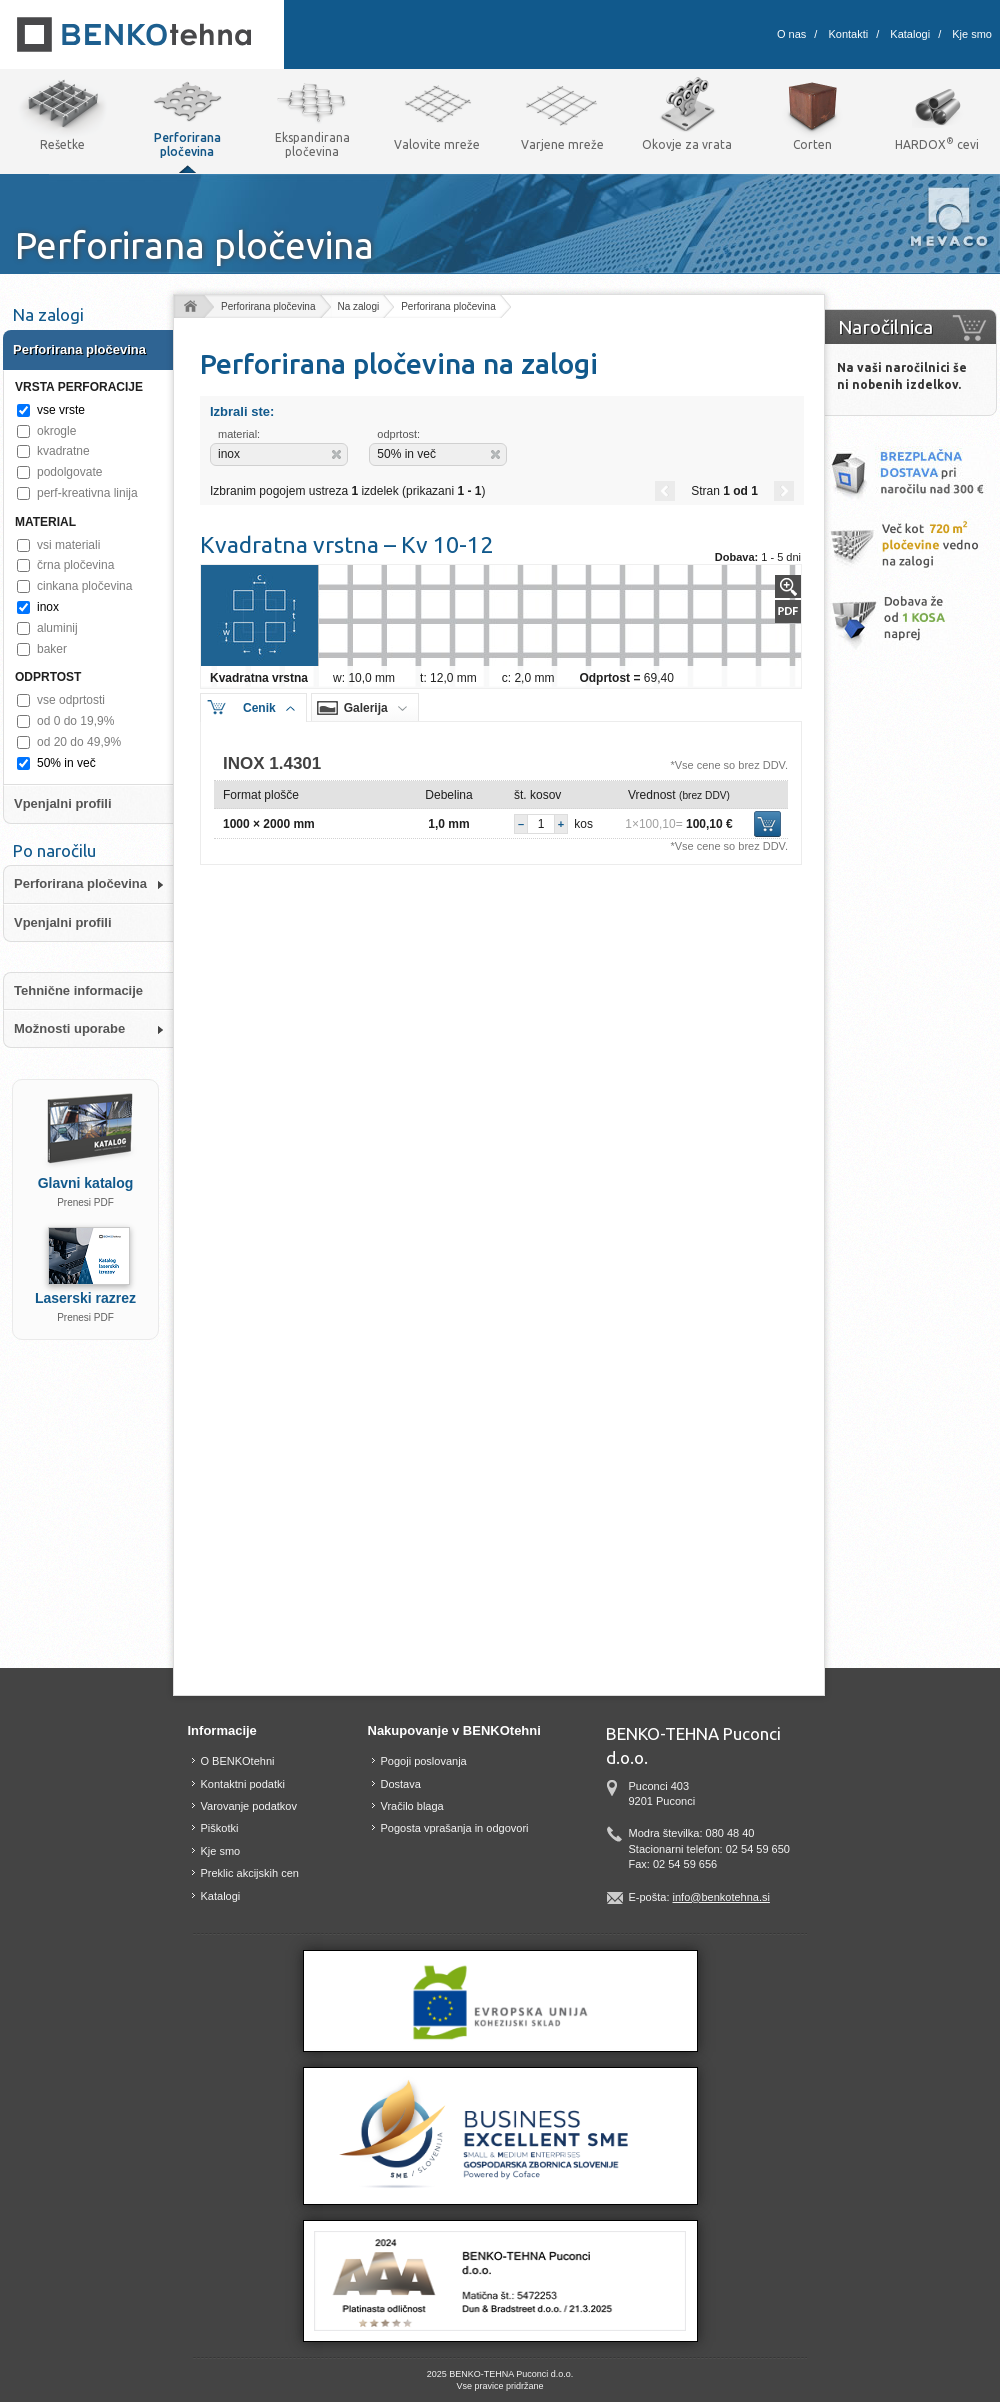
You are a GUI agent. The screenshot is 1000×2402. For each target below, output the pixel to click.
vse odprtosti (71, 700)
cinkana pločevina (84, 586)
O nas (791, 34)
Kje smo (972, 34)
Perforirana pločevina (268, 306)
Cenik (259, 708)
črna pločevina (75, 565)
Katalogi (910, 34)
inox (48, 607)
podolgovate (69, 472)
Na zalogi (359, 306)
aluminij (57, 628)
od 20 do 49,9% (79, 742)
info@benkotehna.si (721, 1897)
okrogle (56, 431)
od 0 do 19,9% (75, 721)
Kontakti (848, 34)
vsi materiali (68, 545)
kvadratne (63, 451)
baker (52, 649)
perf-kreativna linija (87, 493)
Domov (189, 307)
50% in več (66, 763)
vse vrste (61, 410)
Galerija (366, 708)
